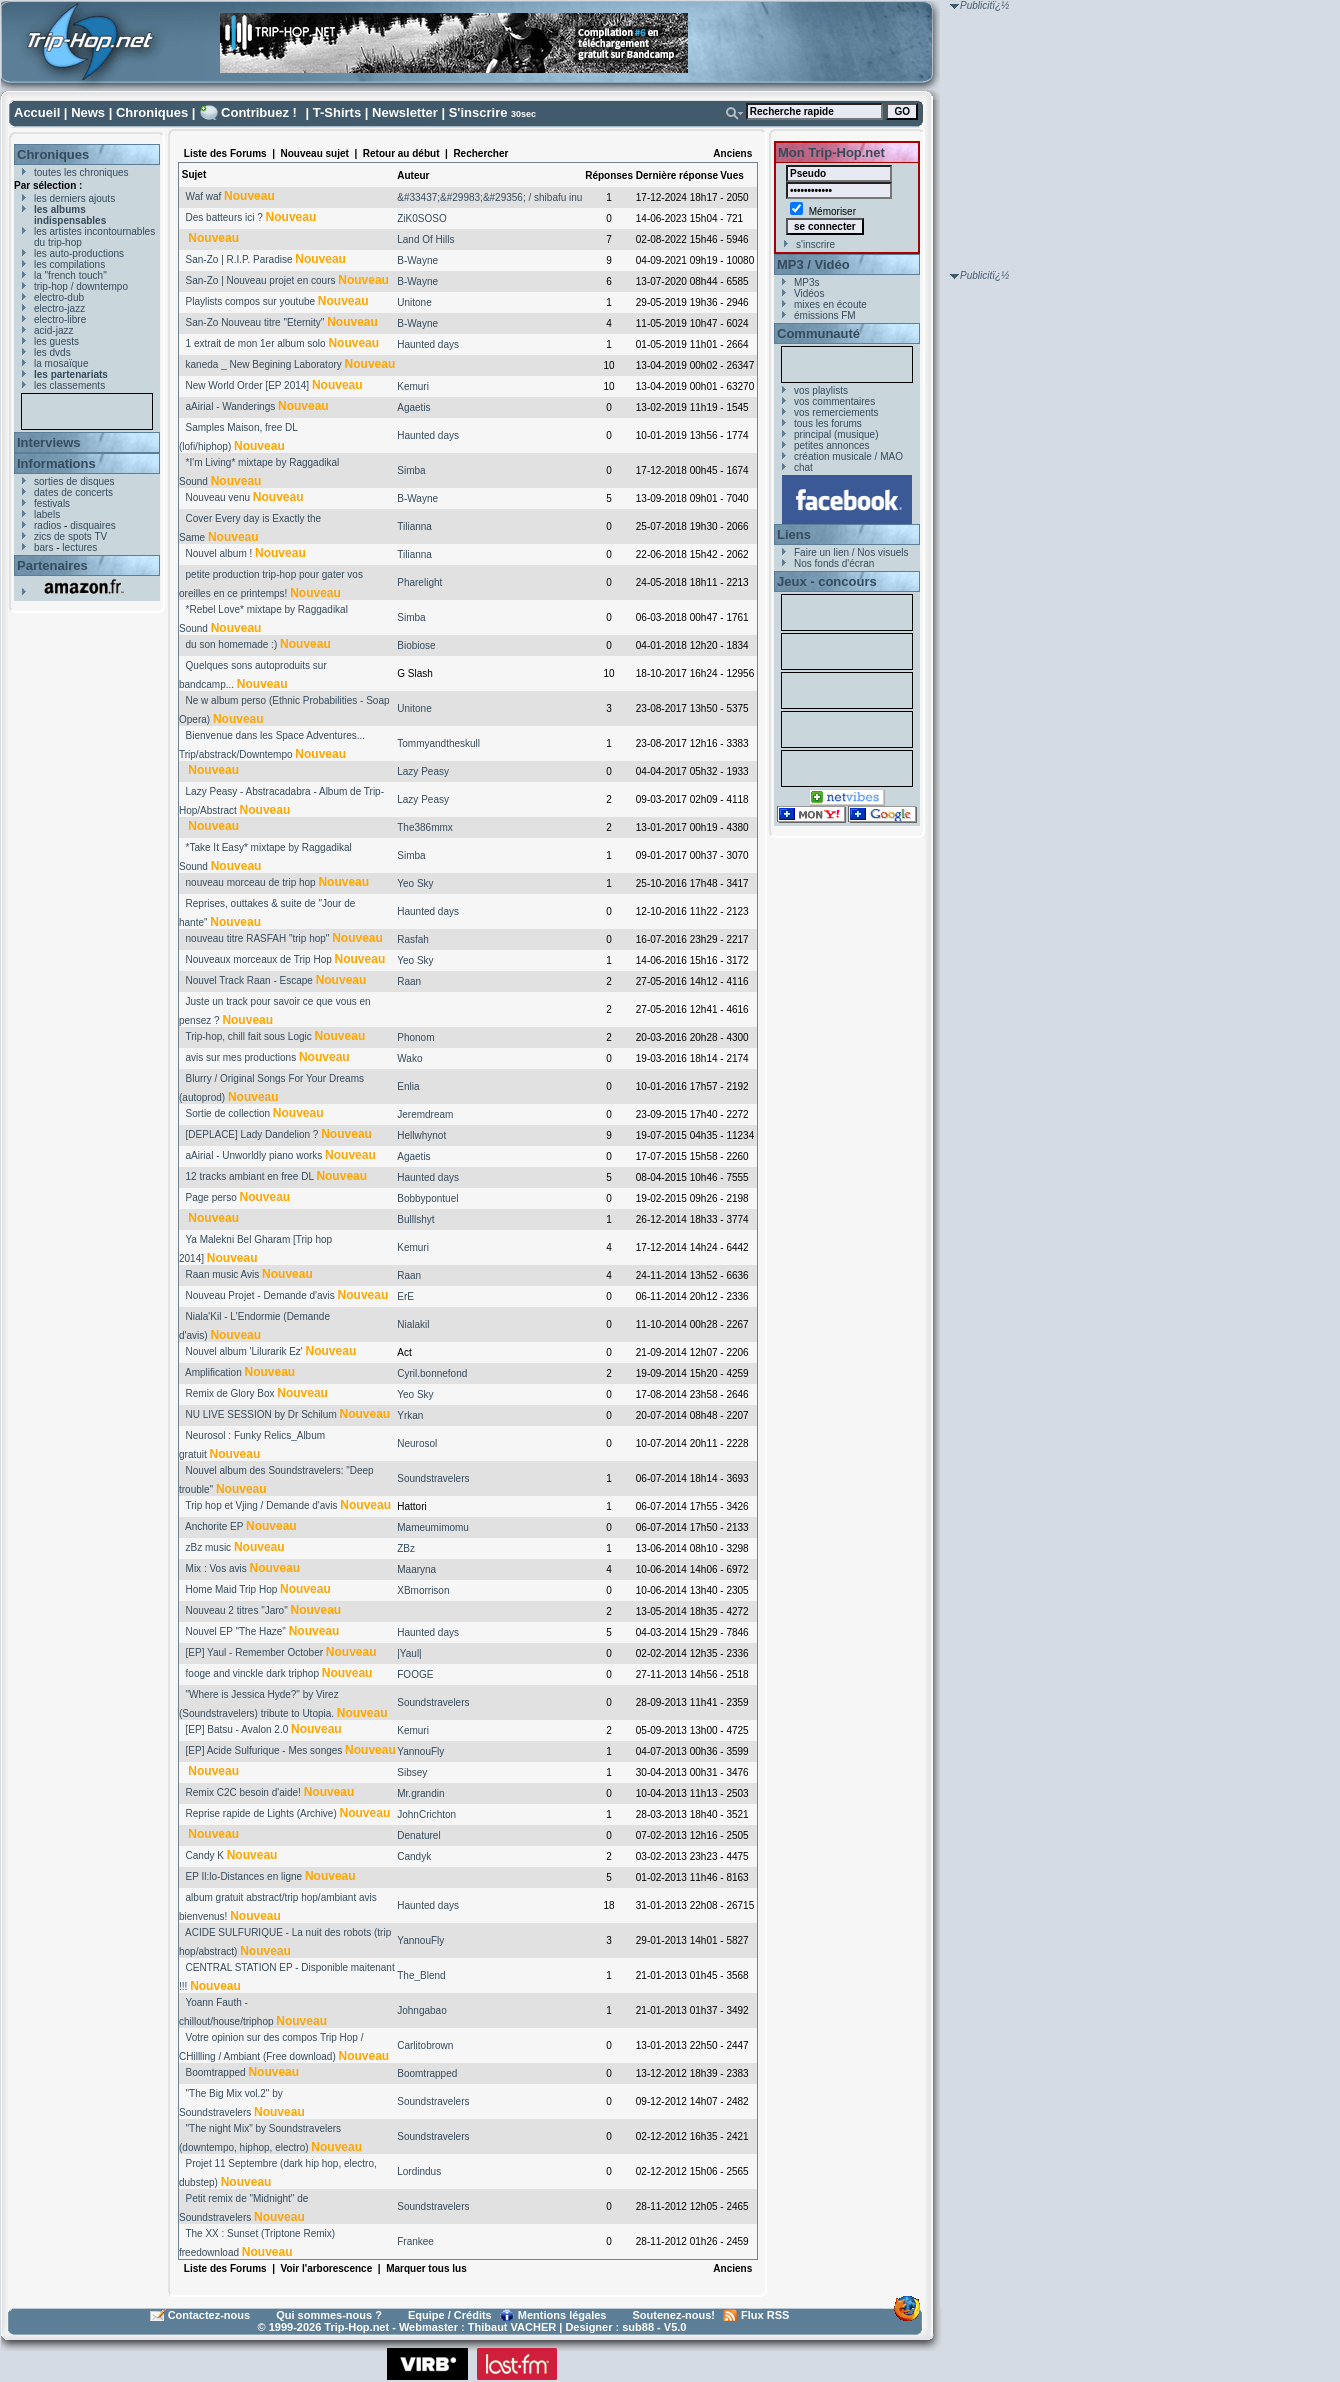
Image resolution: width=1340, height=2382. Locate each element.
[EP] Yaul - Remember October (254, 1652)
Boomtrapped (216, 2072)
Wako (409, 1058)
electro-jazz (59, 308)
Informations (56, 463)
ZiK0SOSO (421, 218)
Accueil (37, 112)
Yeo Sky (415, 883)
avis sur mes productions (241, 1057)
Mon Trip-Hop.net (831, 152)
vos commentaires (834, 401)
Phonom (415, 1037)
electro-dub (59, 297)
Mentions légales (562, 2315)
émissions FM (825, 315)
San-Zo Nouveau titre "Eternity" (255, 322)
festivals (52, 503)
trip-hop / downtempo (81, 286)
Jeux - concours (827, 581)
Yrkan (410, 1415)
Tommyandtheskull (438, 743)
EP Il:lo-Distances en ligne (244, 1876)
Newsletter (405, 112)
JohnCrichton (426, 1814)
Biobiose (416, 645)
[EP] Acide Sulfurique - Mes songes (264, 1750)
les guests (56, 341)
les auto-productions (79, 253)
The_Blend (421, 1975)
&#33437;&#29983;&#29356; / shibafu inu (489, 197)
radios (47, 525)
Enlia (408, 1086)
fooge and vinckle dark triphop (252, 1673)
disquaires (93, 525)
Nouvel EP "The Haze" (236, 1631)
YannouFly (420, 1751)
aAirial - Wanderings (231, 406)
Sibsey (412, 1772)
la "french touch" (70, 275)
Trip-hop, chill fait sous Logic (248, 1036)
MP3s (807, 282)
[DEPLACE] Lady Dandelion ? (252, 1134)
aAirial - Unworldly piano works (254, 1155)
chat (803, 467)
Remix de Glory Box (230, 1393)
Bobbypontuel (427, 1198)
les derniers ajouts (74, 198)
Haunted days (428, 344)
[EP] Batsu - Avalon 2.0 (237, 1729)
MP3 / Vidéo (813, 264)
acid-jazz (53, 330)
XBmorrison (423, 1590)
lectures (79, 547)
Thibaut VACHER (512, 2327)
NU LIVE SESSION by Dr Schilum (261, 1414)
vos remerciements (836, 412)
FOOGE (415, 1674)
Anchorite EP (214, 1526)
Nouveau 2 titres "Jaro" (237, 1610)
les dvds (52, 352)
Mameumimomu (433, 1527)
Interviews (49, 442)
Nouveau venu (218, 497)
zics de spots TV (70, 536)
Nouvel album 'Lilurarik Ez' (244, 1351)
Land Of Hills (425, 239)
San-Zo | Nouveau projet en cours (261, 280)
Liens (794, 534)
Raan (409, 981)
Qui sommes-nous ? (329, 2315)
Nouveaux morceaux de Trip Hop (259, 959)
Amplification (213, 1372)
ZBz (406, 1548)
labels (47, 514)
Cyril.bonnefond (432, 1373)
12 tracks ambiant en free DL (250, 1176)
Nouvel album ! (219, 553)
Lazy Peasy (423, 771)
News (88, 112)
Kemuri (413, 386)
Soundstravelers (433, 1478)
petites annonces (832, 445)
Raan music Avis (223, 1274)
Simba (411, 470)
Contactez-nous (209, 2315)
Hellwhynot (421, 1135)
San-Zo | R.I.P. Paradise (239, 259)
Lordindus (419, 2171)
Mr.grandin (420, 1793)
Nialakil (413, 1324)
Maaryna (416, 1569)
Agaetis (413, 407)
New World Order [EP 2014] (248, 385)
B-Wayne (417, 260)
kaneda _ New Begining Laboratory (264, 364)
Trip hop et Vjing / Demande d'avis (261, 1505)
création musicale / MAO (848, 456)
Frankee (415, 2241)
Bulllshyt (415, 1219)
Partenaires (52, 565)
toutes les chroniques (81, 172)
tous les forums (828, 423)
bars (43, 547)
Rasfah (413, 939)
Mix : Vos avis (216, 1568)
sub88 (638, 2327)
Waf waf (204, 196)
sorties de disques (74, 481)
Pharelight (419, 582)
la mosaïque (61, 363)
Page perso (211, 1197)
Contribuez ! (259, 112)
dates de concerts (73, 492)
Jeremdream (425, 1114)
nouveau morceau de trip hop (251, 882)
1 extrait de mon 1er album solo (256, 343)
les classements (69, 385)
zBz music (209, 1547)
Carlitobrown (425, 2045)
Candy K (205, 1855)
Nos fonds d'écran (834, 563)
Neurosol (417, 1443)
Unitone (414, 302)
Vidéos (809, 293)
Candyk (414, 1856)
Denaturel (418, 1835)
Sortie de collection (228, 1113)
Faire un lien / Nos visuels (851, 552)
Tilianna (414, 526)
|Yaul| (409, 1653)
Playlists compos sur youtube (251, 301)
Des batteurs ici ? (224, 217)
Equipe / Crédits (450, 2315)
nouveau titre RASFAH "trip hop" (258, 938)
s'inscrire (815, 244)
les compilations (69, 264)
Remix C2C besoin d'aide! (243, 1792)
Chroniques (152, 112)
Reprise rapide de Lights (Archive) (261, 1813)
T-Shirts (337, 112)
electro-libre (60, 319)
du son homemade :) (232, 644)
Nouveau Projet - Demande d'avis (260, 1295)
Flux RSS (765, 2315)
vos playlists (821, 390)
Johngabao (422, 2010)
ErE (405, 1296)
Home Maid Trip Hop (232, 1589)
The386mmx (425, 827)
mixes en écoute (830, 304)
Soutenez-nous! (674, 2315)
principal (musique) (836, 434)
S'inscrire (478, 112)
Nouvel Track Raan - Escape (249, 980)
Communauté (818, 333)
